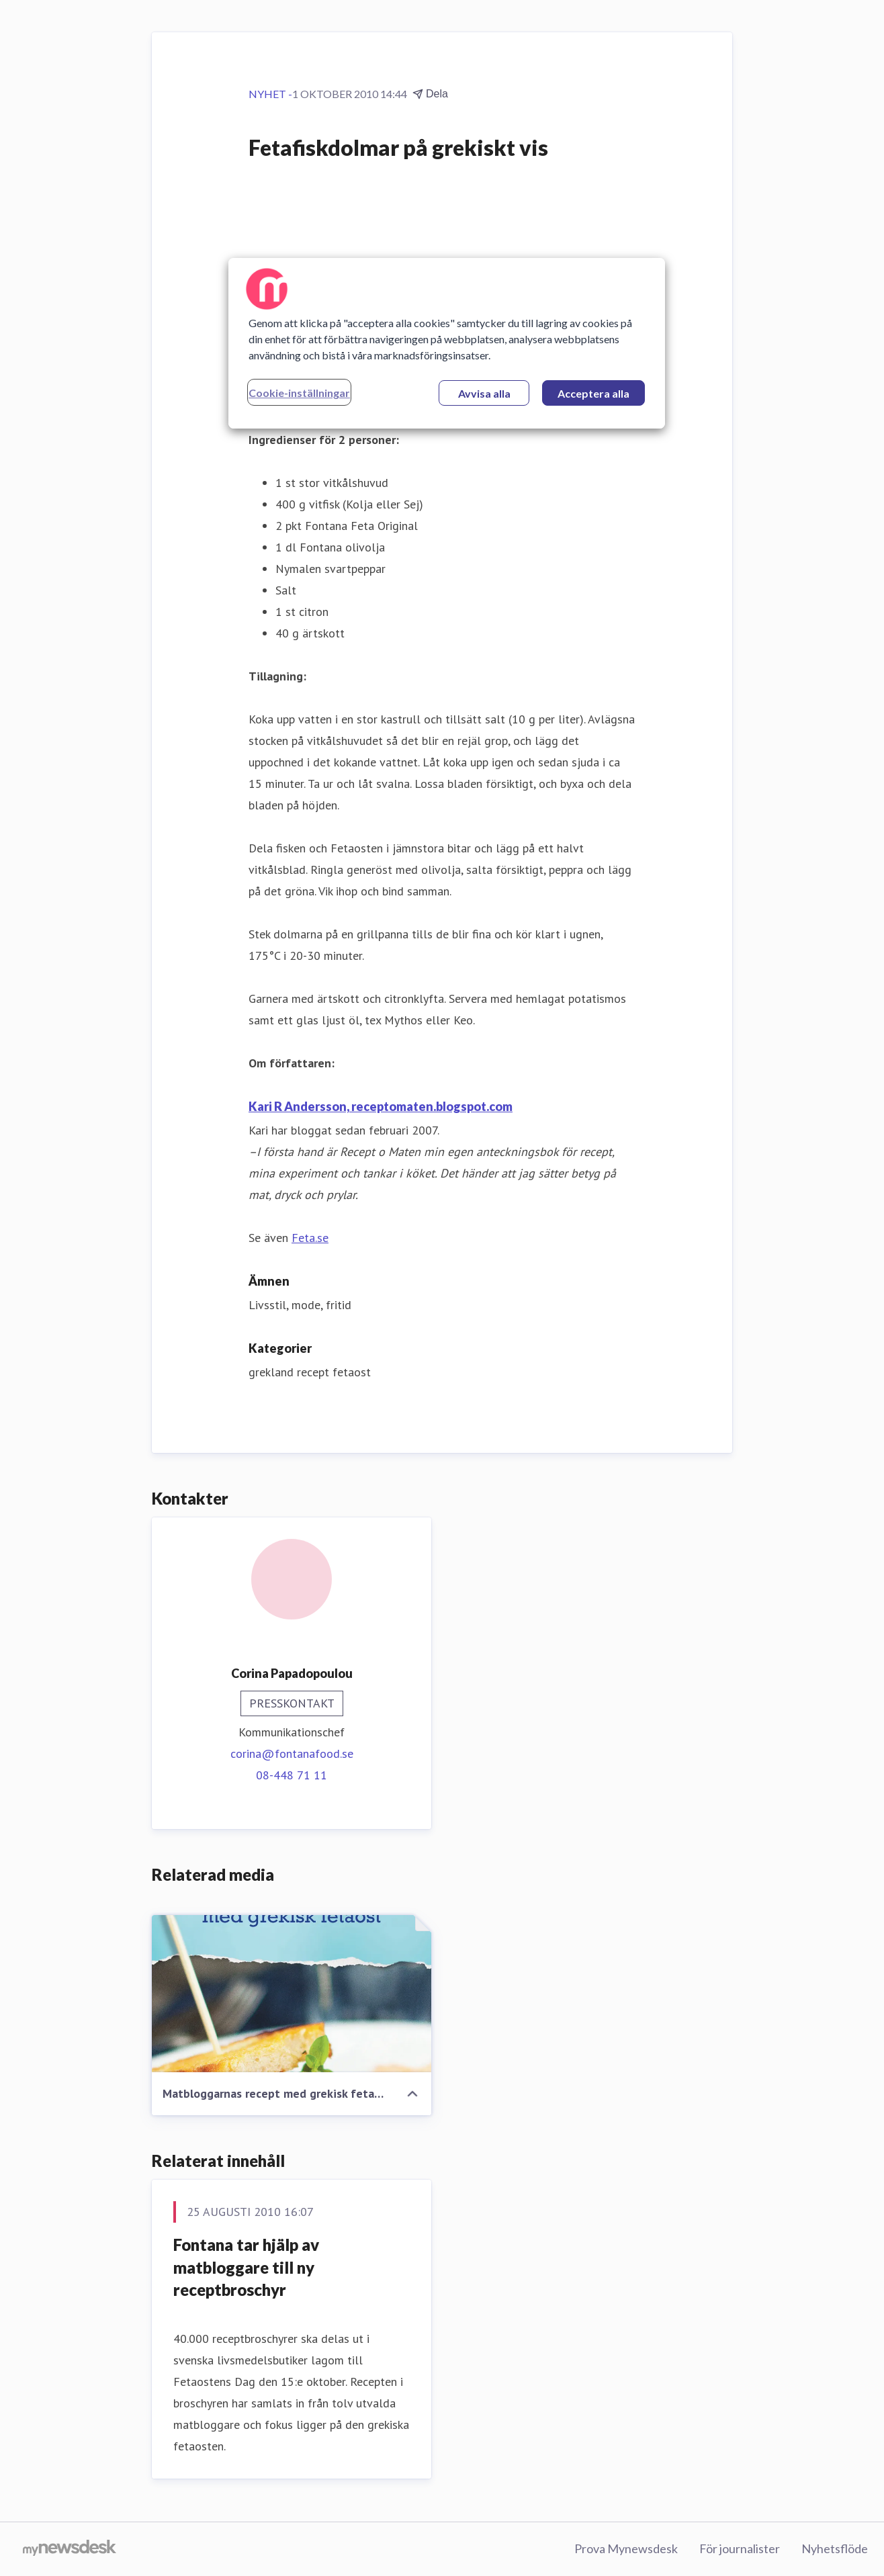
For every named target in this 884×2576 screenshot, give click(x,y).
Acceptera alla (593, 393)
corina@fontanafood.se (291, 1753)
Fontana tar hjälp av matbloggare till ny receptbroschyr (246, 2267)
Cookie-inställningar (299, 392)
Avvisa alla (484, 393)
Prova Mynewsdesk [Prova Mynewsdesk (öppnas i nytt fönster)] (626, 2548)
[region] (446, 343)
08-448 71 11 (291, 1775)
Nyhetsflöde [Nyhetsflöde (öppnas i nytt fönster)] (834, 2548)
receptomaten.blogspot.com (431, 1106)
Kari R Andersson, (299, 1106)
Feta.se (310, 1237)
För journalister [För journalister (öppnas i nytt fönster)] (739, 2548)
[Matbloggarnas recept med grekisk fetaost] (291, 1993)
